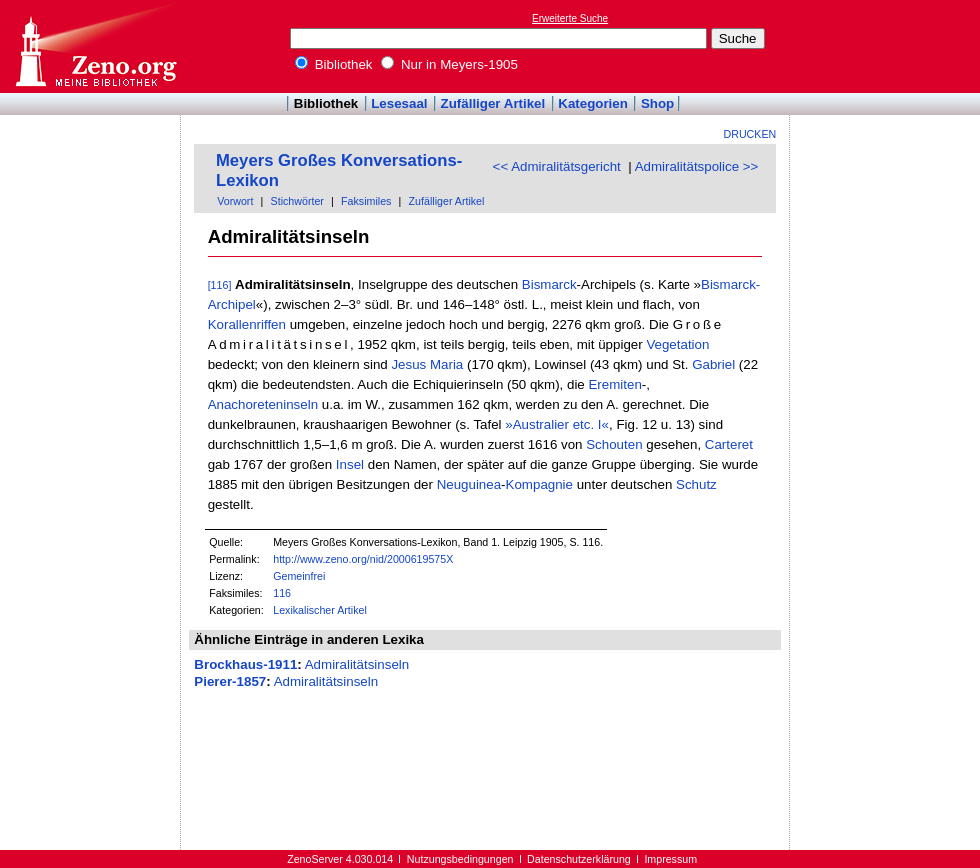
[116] (220, 285)
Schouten (614, 444)
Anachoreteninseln (263, 404)
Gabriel (713, 364)
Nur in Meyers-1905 (449, 64)
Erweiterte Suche (570, 18)
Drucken (750, 134)
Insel (350, 464)
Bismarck (549, 284)
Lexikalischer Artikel (320, 610)
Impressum (670, 859)
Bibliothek (334, 64)
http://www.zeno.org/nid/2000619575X (363, 559)
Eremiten (614, 384)
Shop (657, 103)
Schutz (696, 484)
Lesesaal (399, 103)
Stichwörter (297, 201)
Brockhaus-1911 (245, 664)
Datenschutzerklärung (579, 859)
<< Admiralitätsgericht (557, 166)
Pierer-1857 (230, 681)
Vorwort (235, 201)
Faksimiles (366, 201)
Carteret (729, 444)
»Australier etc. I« (557, 424)
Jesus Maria (427, 364)
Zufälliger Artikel (493, 103)
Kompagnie (539, 484)
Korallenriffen (247, 324)
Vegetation (677, 344)
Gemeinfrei (299, 576)
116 (282, 593)
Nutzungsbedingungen (460, 859)
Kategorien (593, 103)
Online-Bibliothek (95, 46)
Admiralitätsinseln (357, 664)
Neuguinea (469, 484)
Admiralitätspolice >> (697, 166)
